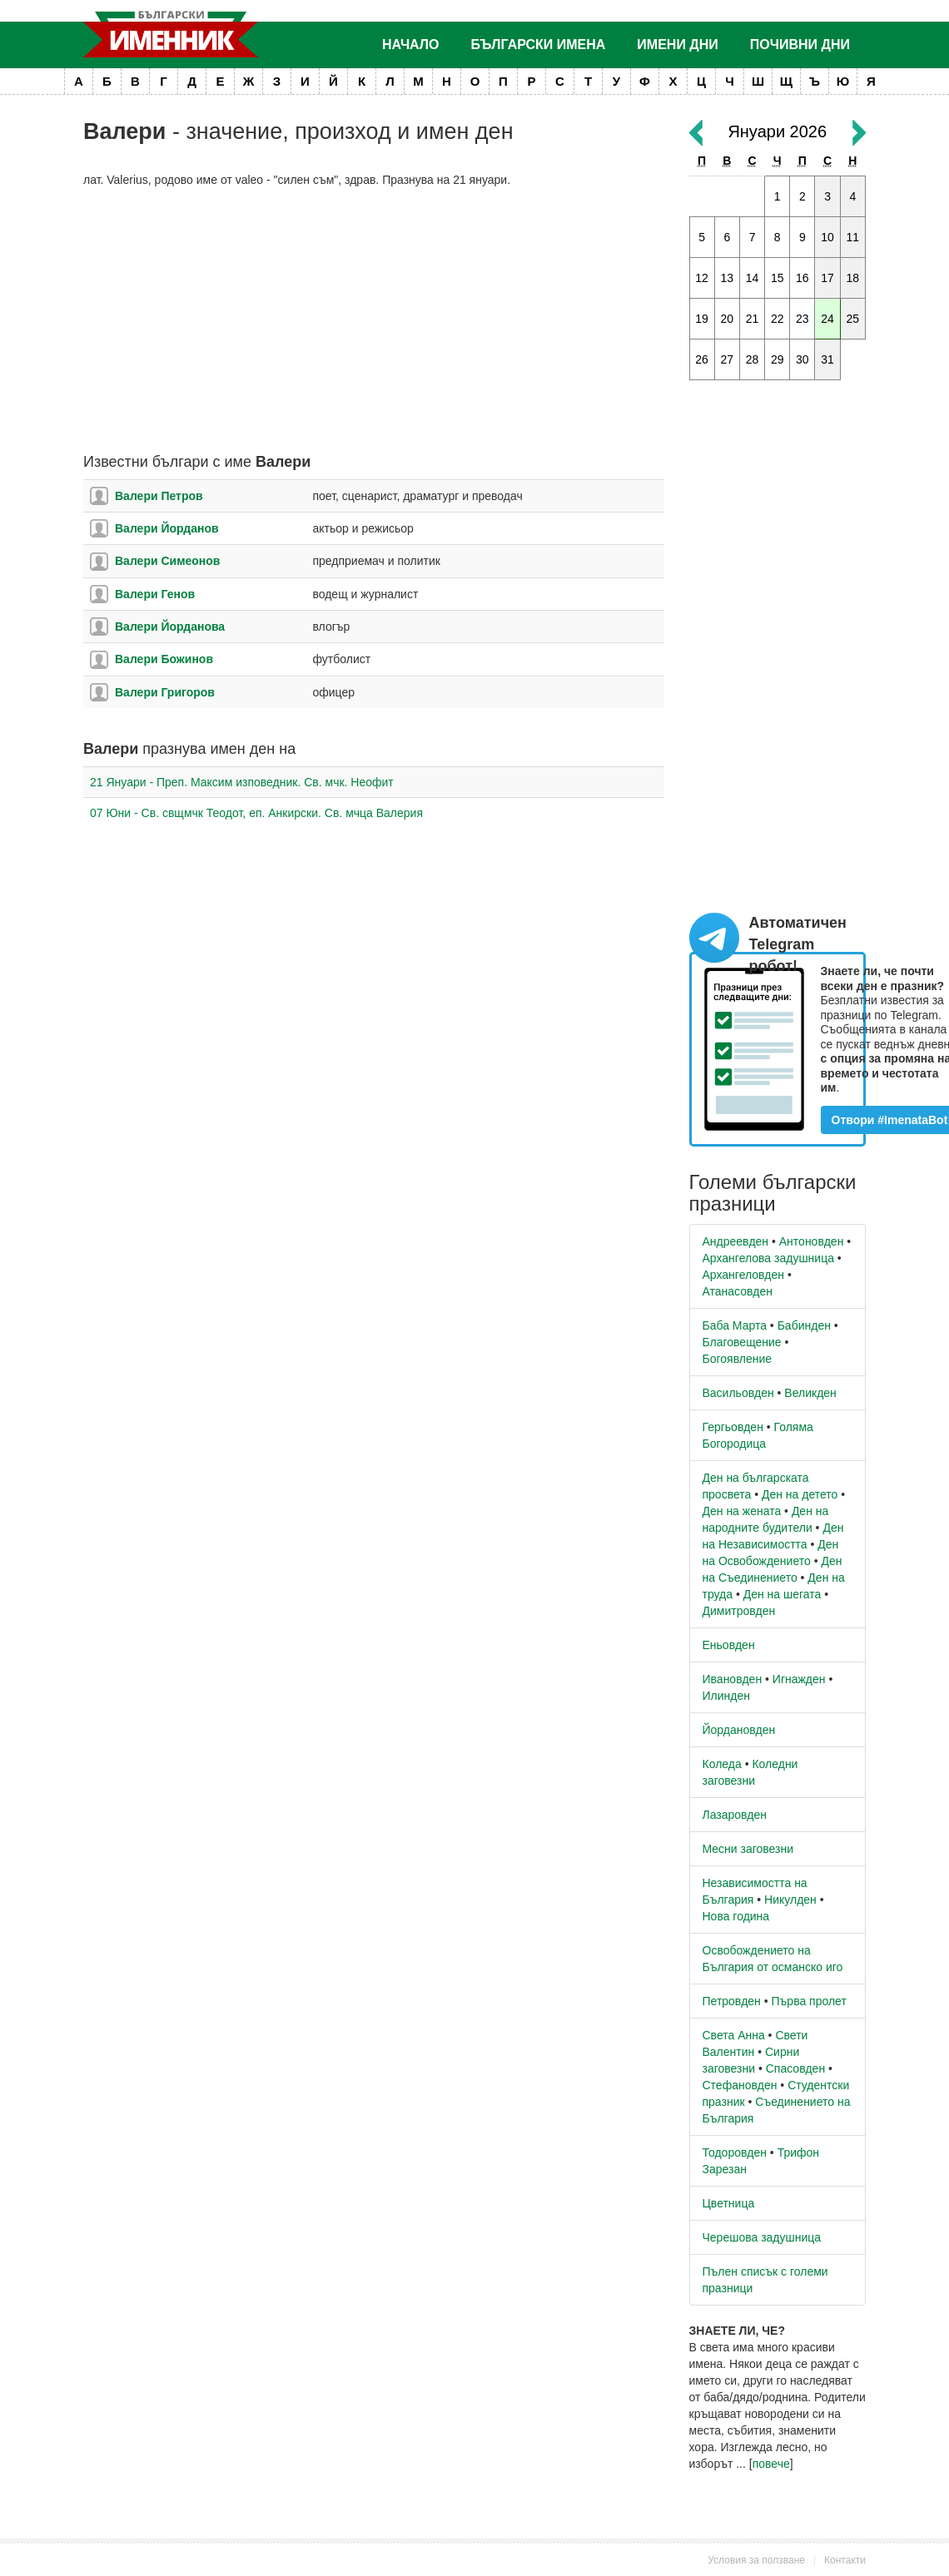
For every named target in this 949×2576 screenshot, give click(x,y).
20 (727, 318)
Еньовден (729, 1645)
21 (752, 318)
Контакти (845, 2560)
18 (853, 278)
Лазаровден (735, 1814)
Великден (810, 1392)
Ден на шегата (782, 1594)
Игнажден (799, 1679)
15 (777, 278)
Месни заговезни (748, 1848)
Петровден (732, 2001)
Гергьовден (733, 1427)
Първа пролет (809, 2001)
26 (701, 359)
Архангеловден (744, 1274)
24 (827, 318)
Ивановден (733, 1679)
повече (771, 2463)
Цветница (729, 2203)
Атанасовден (738, 1291)
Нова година (736, 1916)
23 (802, 318)
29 (777, 359)
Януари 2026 (777, 131)
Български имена (538, 44)
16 (802, 278)
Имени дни (677, 44)
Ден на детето (799, 1494)
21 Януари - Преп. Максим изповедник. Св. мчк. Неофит (242, 782)
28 (752, 359)
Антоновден (811, 1241)
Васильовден (738, 1392)
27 (727, 359)
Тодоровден (735, 2152)
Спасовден (795, 2068)
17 (827, 278)
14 (752, 278)
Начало (411, 44)
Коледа (722, 1764)
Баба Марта (735, 1325)
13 (727, 278)
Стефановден (740, 2085)
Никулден (790, 1899)
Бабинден (804, 1325)
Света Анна (734, 2035)
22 (777, 318)
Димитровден (739, 1610)
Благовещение (742, 1342)
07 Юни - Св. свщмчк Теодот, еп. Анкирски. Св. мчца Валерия (256, 813)
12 (701, 278)
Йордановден (739, 1729)
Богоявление (738, 1358)
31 (827, 359)
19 (701, 318)
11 (853, 237)
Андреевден (736, 1241)
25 (853, 318)
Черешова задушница (762, 2237)
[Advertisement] (373, 321)
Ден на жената (742, 1511)
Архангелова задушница (768, 1258)
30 (802, 359)
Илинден (726, 1695)
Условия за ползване (756, 2560)
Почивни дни (800, 44)
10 (827, 237)
